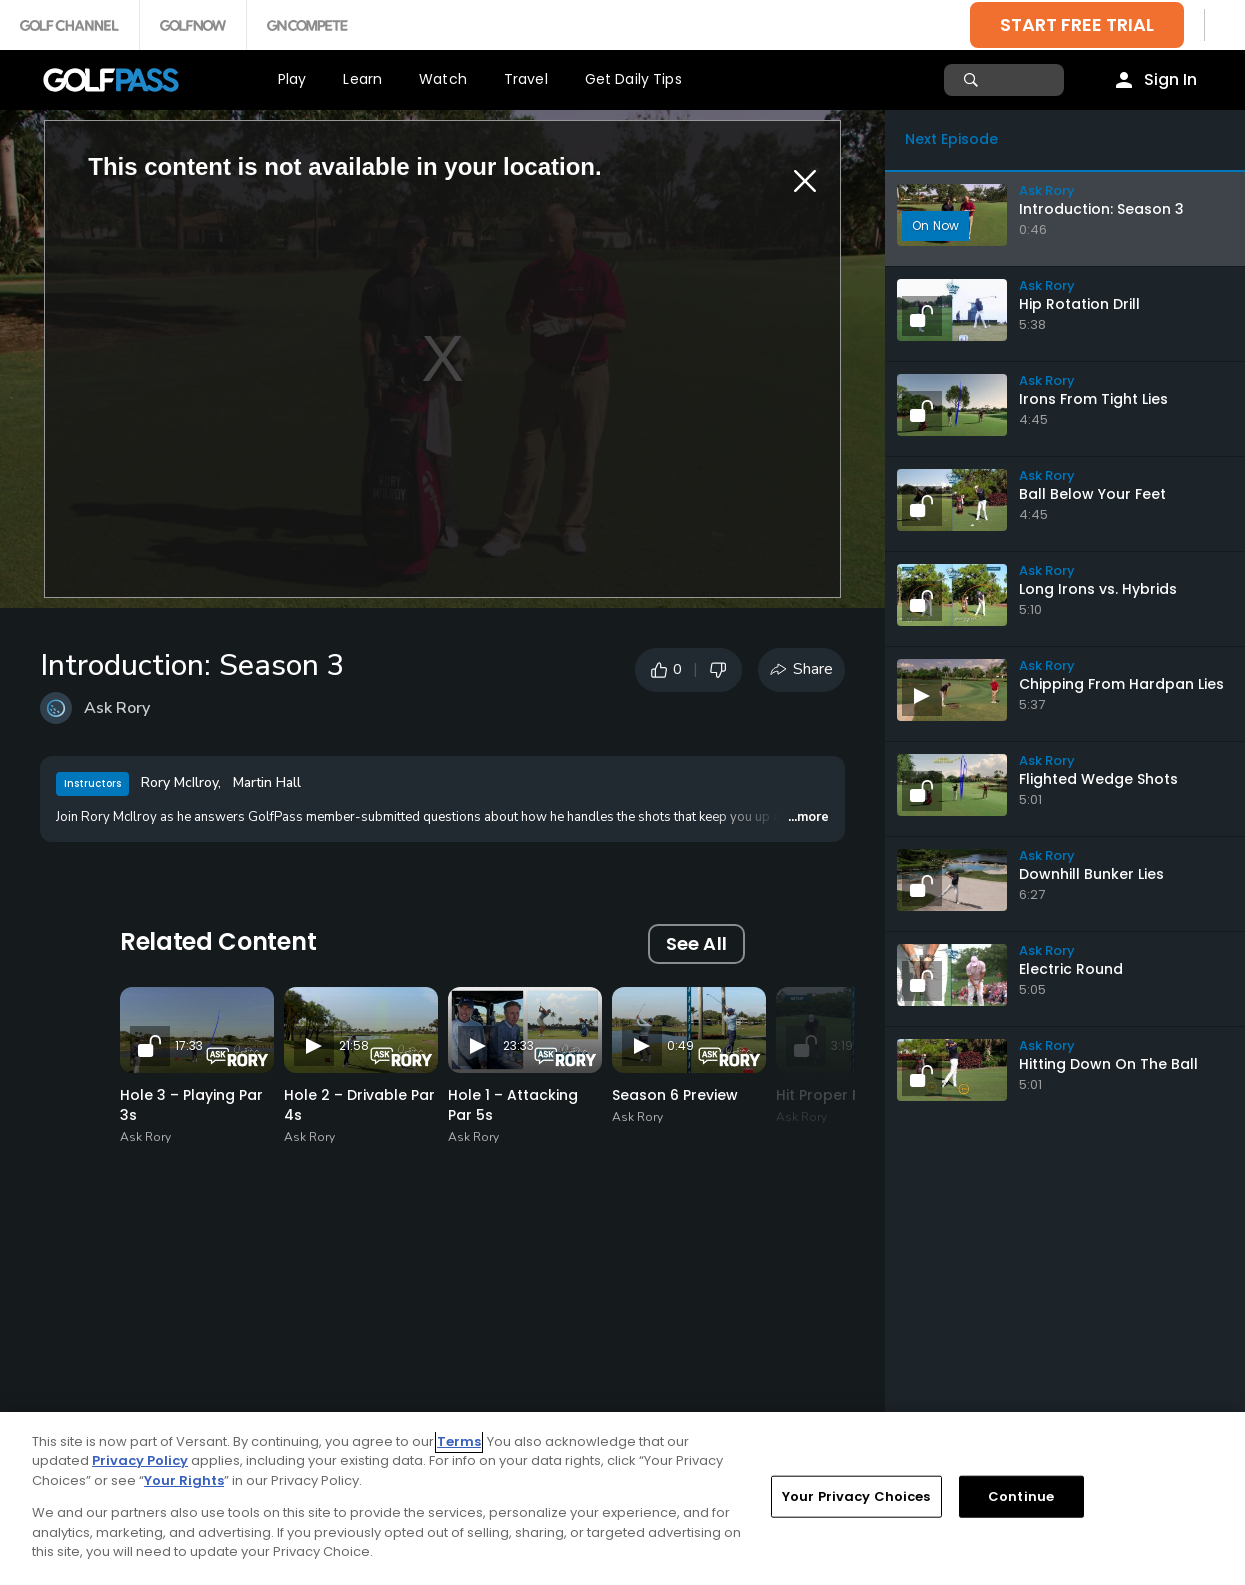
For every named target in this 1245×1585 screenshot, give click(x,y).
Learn (362, 79)
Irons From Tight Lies (1093, 399)
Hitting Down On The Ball (1108, 1064)
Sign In (1170, 79)
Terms (459, 1441)
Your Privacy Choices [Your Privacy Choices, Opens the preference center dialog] (856, 1496)
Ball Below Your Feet (1092, 494)
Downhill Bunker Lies (1091, 874)
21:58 (354, 1045)
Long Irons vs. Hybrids (1098, 589)
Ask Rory (117, 708)
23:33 (518, 1045)
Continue (1021, 1496)
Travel (526, 79)
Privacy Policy (140, 1460)
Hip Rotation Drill (1079, 304)
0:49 (680, 1045)
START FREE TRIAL (1077, 24)
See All (696, 943)
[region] (622, 1498)
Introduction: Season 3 (1101, 209)
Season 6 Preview (675, 1095)
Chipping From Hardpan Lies (1121, 684)
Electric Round (1071, 969)
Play (292, 79)
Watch (443, 79)
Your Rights (184, 1480)
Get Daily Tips (633, 79)
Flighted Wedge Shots (1098, 779)
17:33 (189, 1045)
